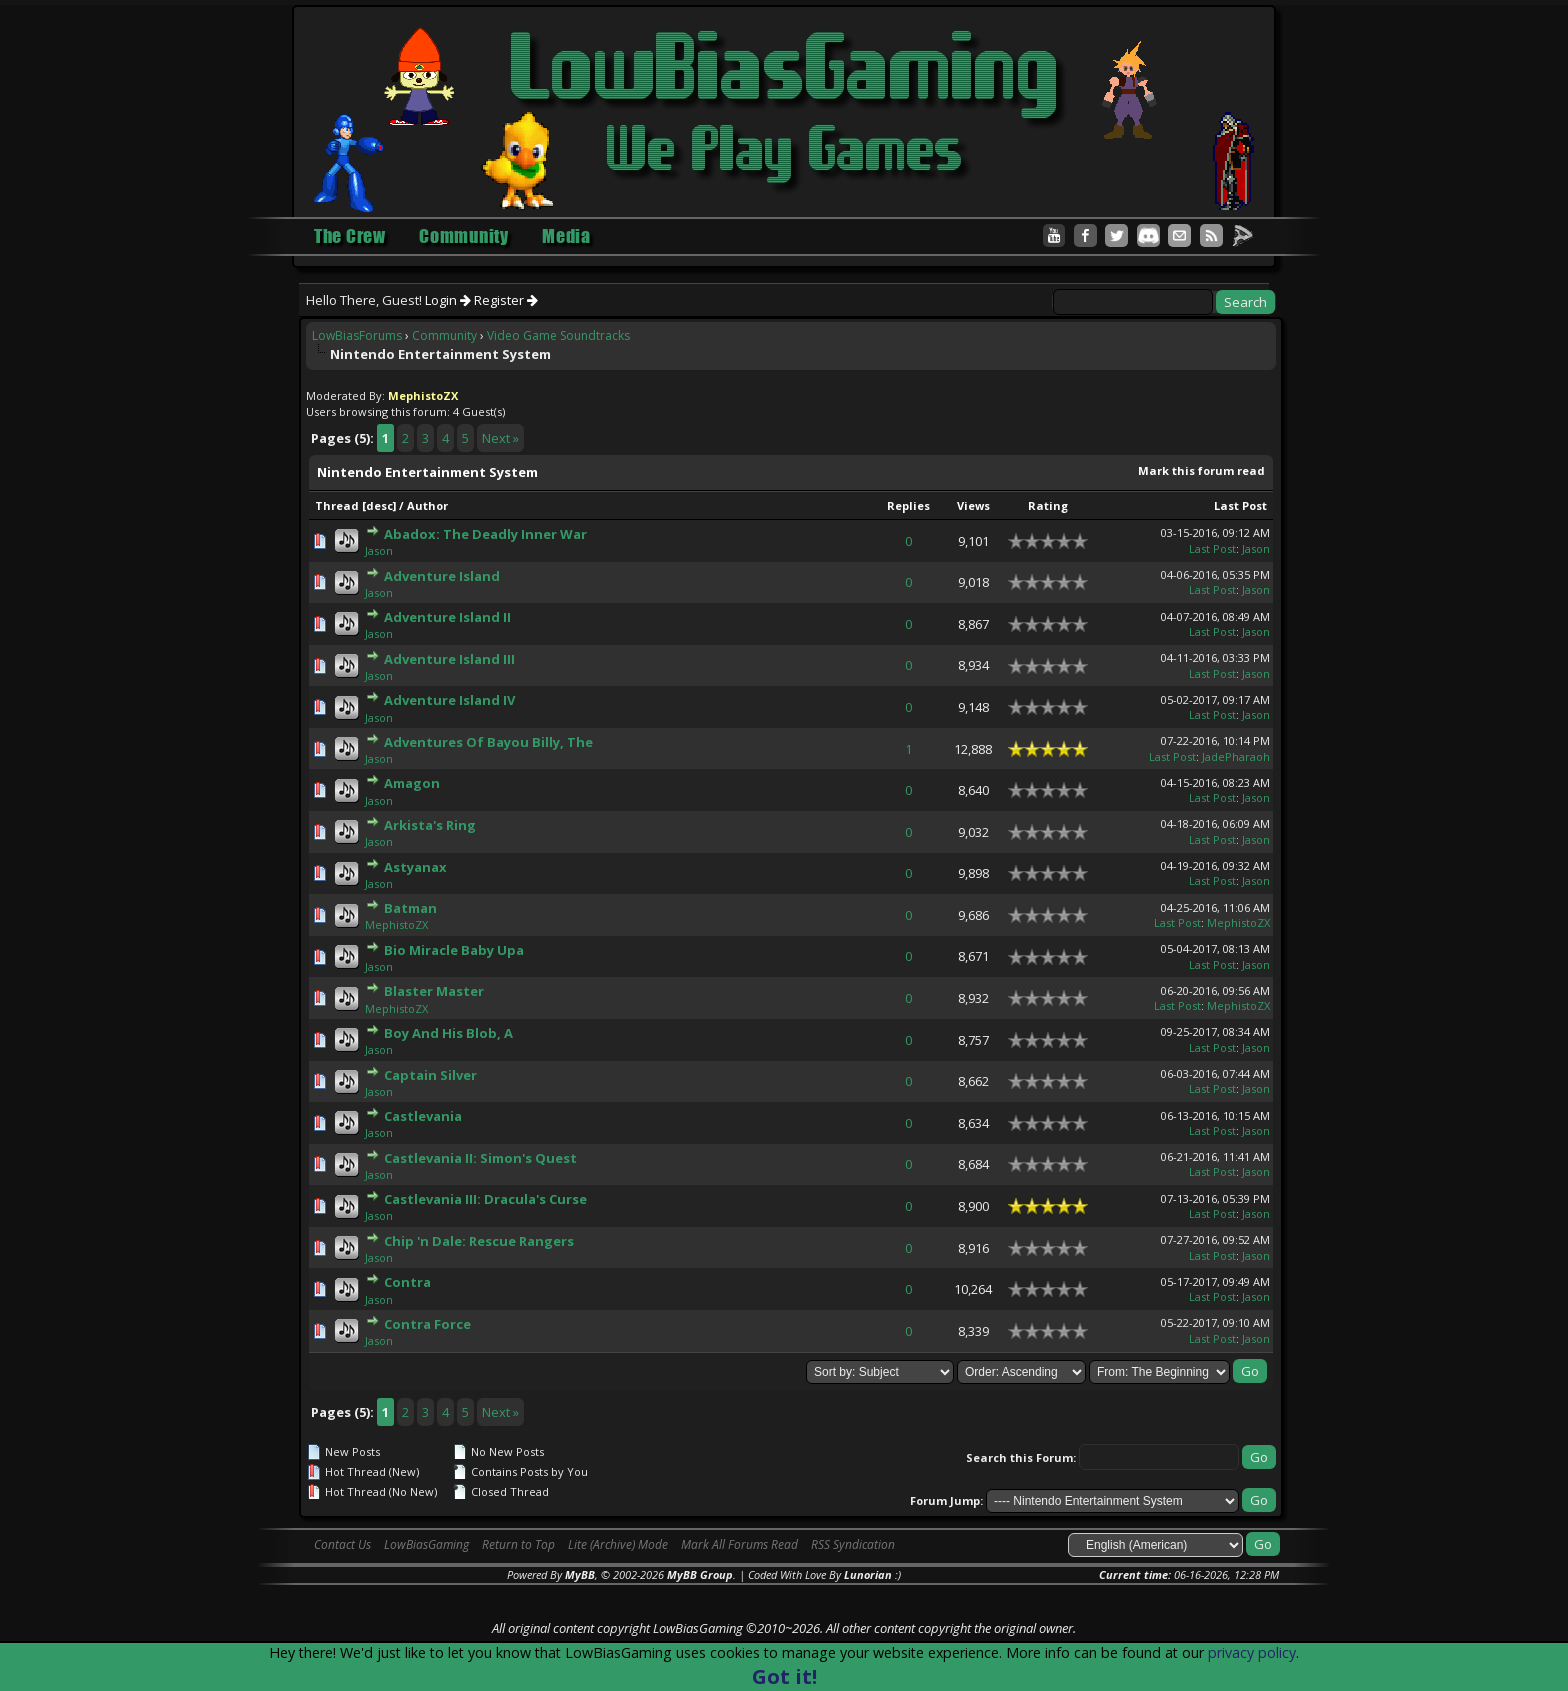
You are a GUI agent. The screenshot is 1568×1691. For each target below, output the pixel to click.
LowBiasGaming (426, 1544)
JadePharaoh (1236, 756)
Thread (337, 505)
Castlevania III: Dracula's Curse (485, 1199)
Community (444, 335)
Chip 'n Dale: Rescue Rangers (479, 1241)
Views (973, 505)
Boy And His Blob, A (448, 1033)
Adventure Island (442, 576)
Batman (410, 908)
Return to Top (518, 1544)
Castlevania (423, 1116)
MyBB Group (700, 1574)
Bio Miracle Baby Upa (454, 950)
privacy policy (1252, 1652)
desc (379, 505)
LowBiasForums (357, 335)
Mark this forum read (1201, 470)
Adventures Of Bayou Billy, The (488, 742)
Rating (1048, 505)
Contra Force (427, 1324)
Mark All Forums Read (739, 1544)
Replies (908, 505)
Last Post (1240, 505)
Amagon (412, 783)
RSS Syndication (853, 1544)
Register (506, 300)
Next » (500, 438)
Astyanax (415, 867)
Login (448, 300)
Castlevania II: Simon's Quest (480, 1158)
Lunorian (868, 1574)
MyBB (580, 1574)
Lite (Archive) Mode (618, 1544)
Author (427, 505)
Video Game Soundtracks (558, 335)
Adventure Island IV (449, 700)
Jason (379, 550)
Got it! (784, 1676)
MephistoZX (396, 924)
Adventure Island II (447, 617)
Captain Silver (430, 1075)
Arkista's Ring (430, 825)
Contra (407, 1282)
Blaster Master (434, 991)
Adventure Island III (449, 659)
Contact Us (342, 1544)
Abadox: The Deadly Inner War (485, 534)
